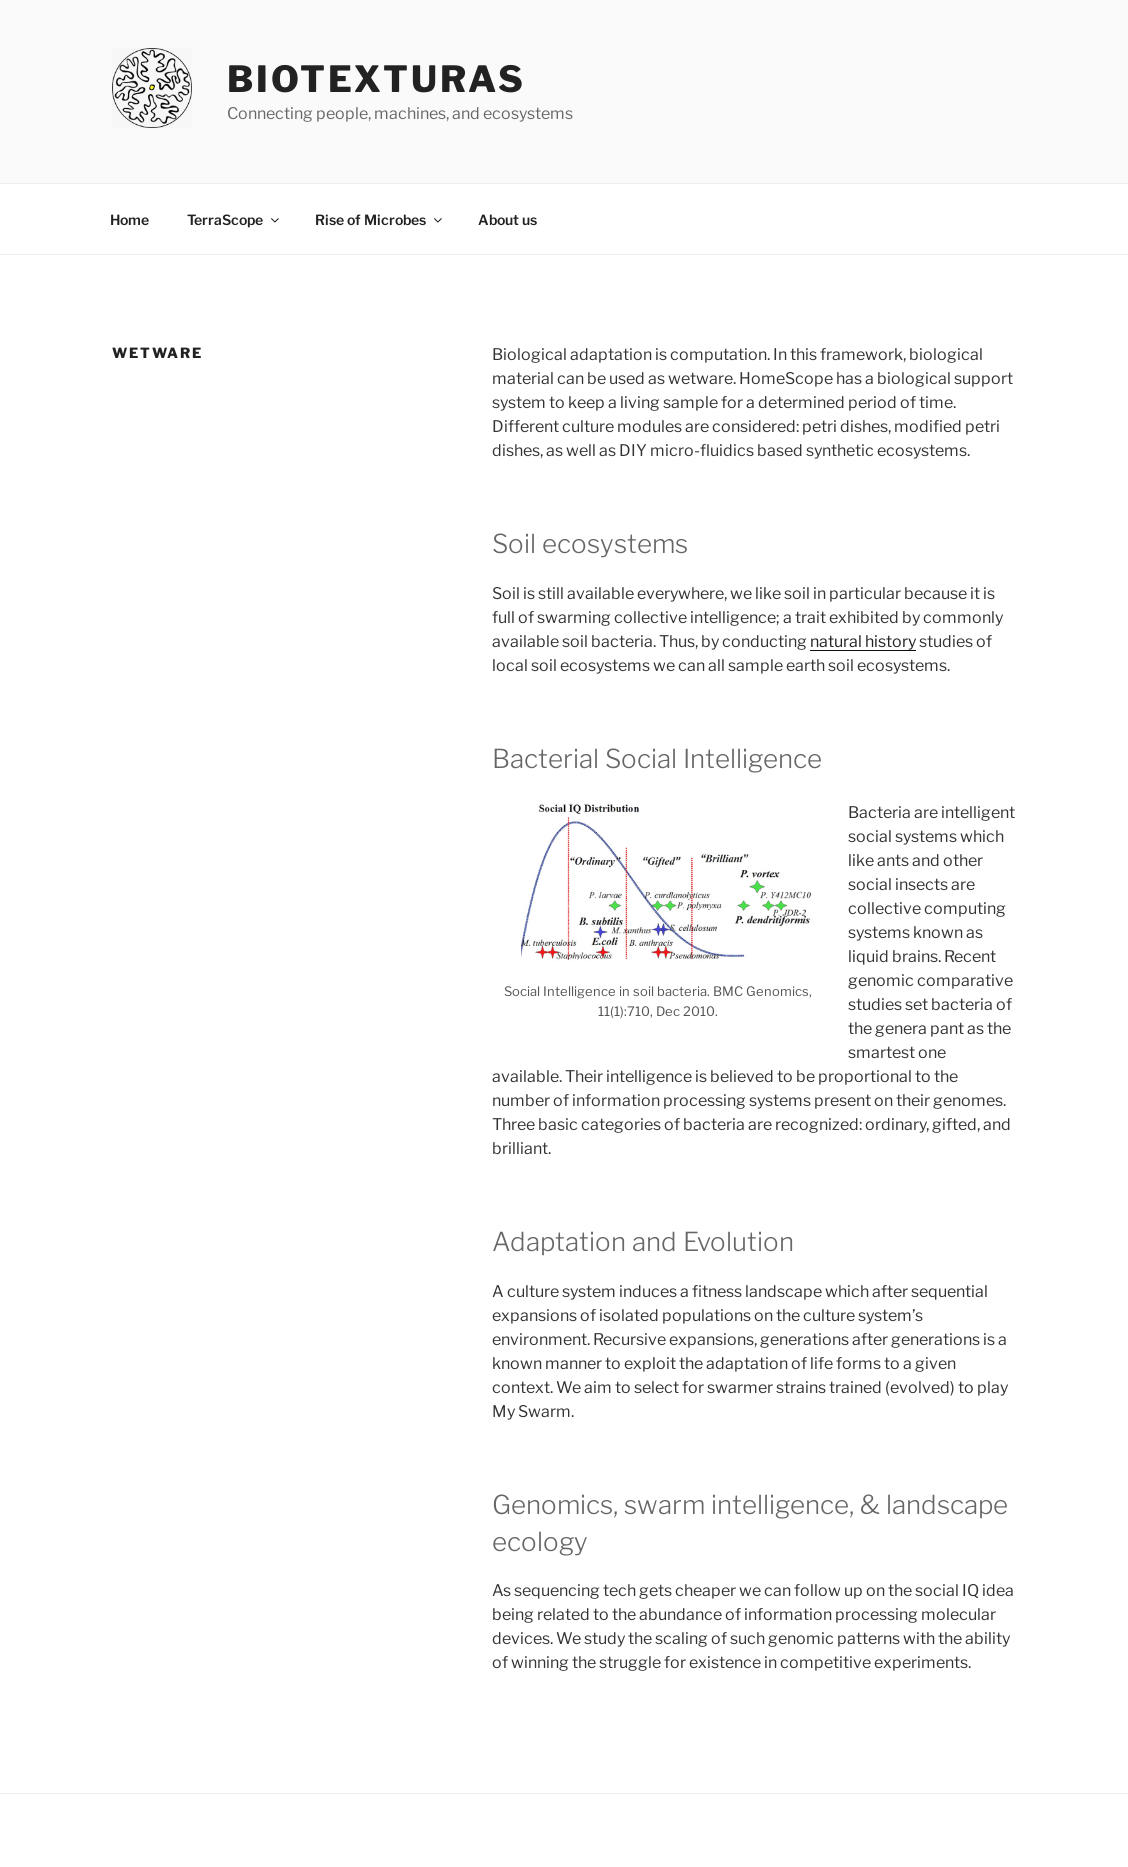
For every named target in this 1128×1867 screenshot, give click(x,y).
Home (129, 219)
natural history (863, 641)
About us (507, 219)
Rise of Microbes (380, 219)
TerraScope (234, 219)
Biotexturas (376, 79)
